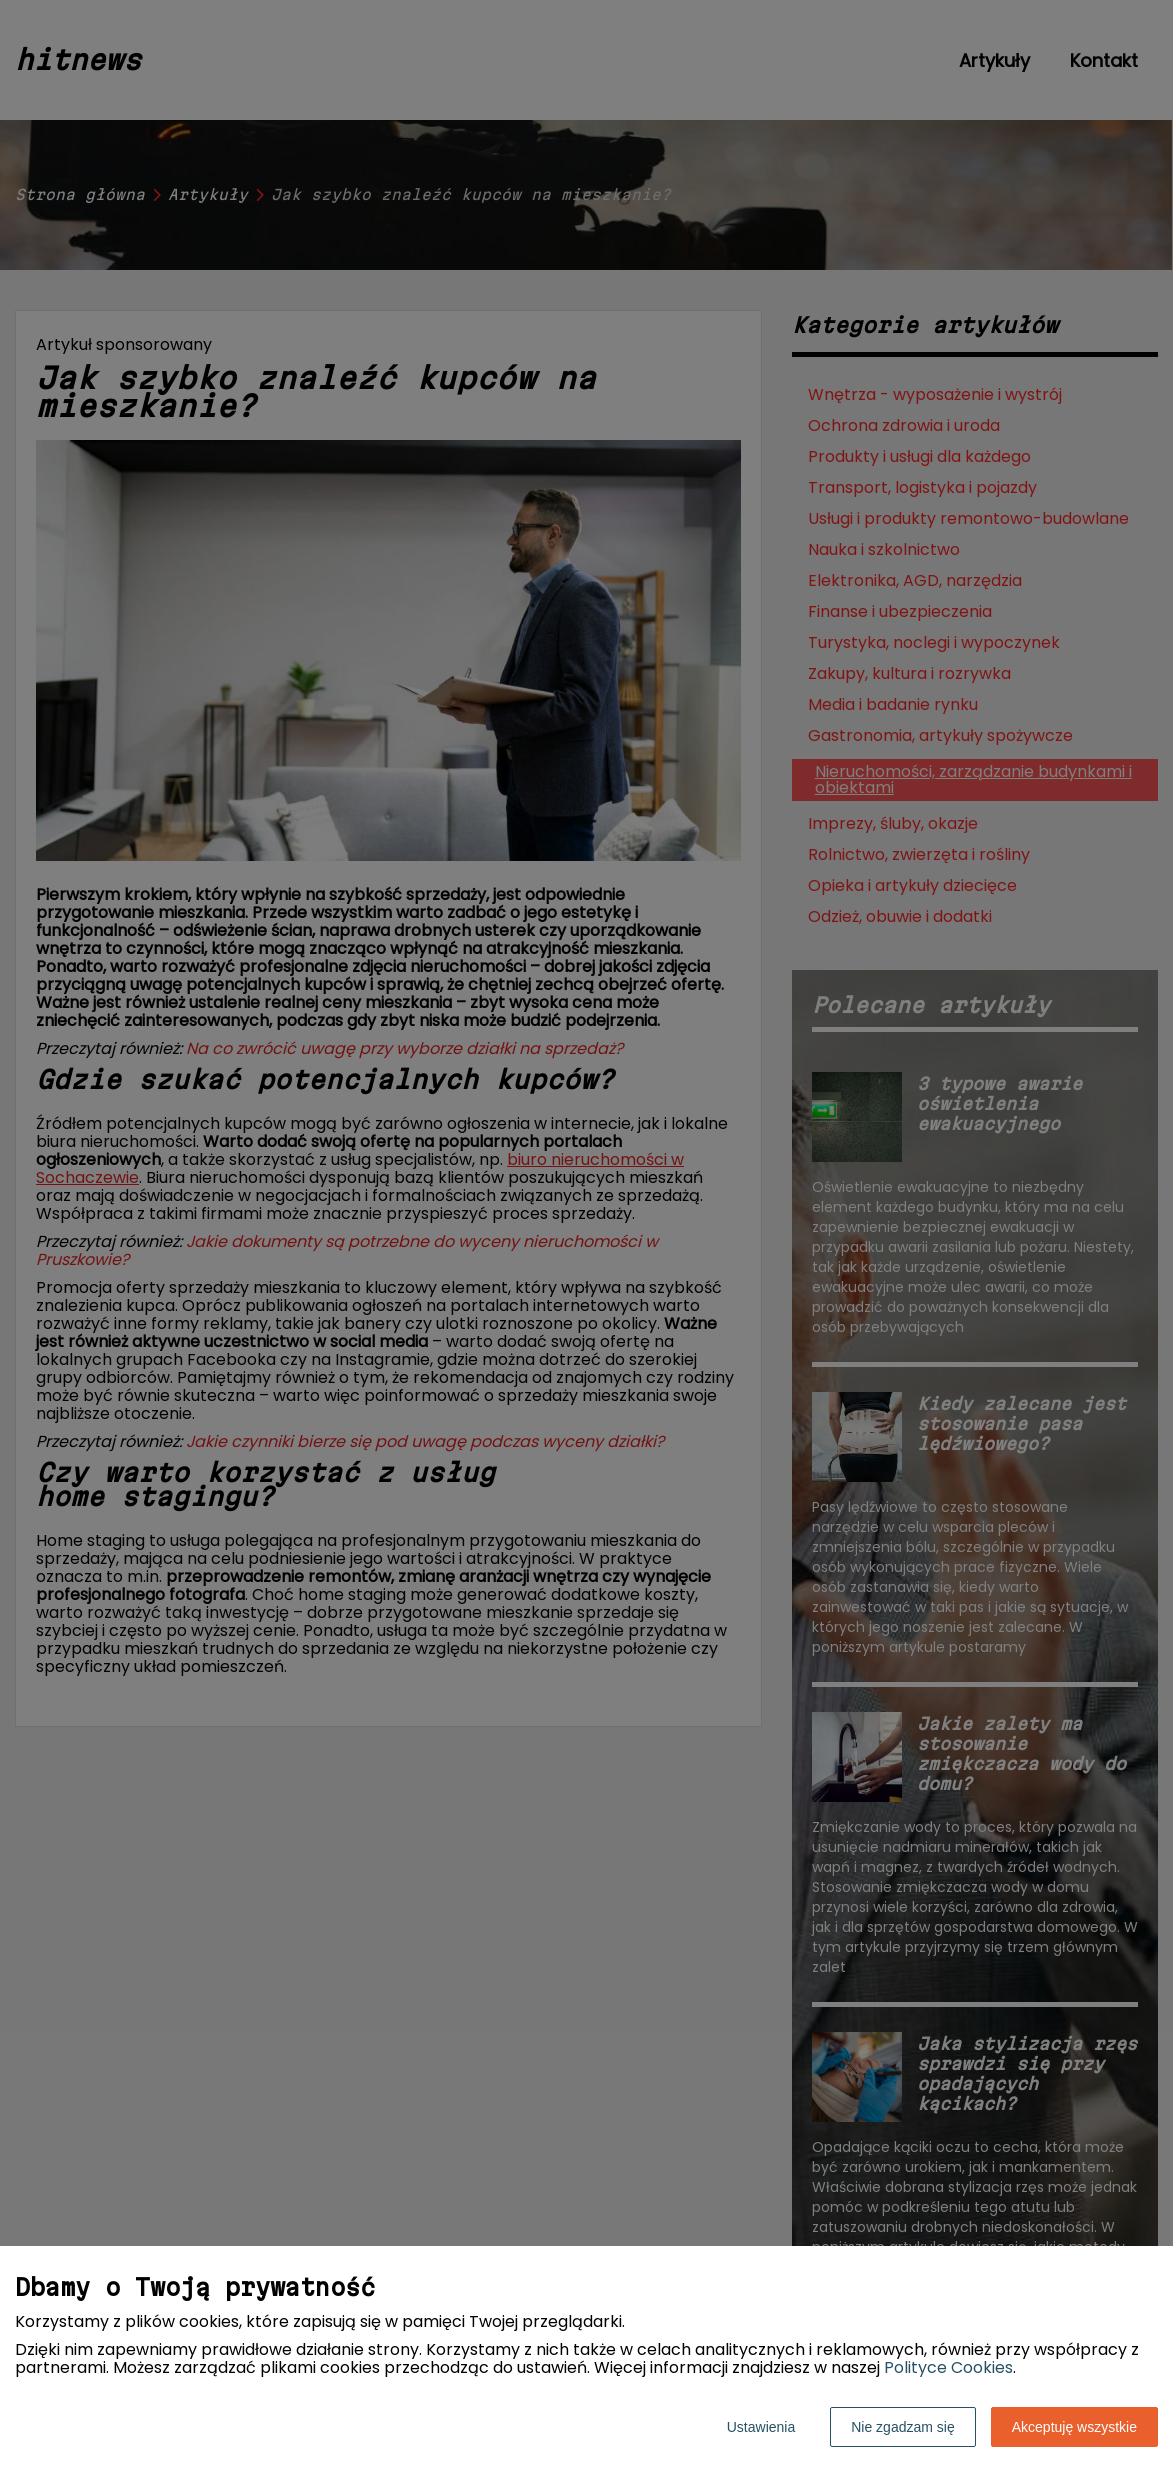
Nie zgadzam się (903, 2427)
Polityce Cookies (948, 2367)
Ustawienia (761, 2427)
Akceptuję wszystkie (1074, 2427)
